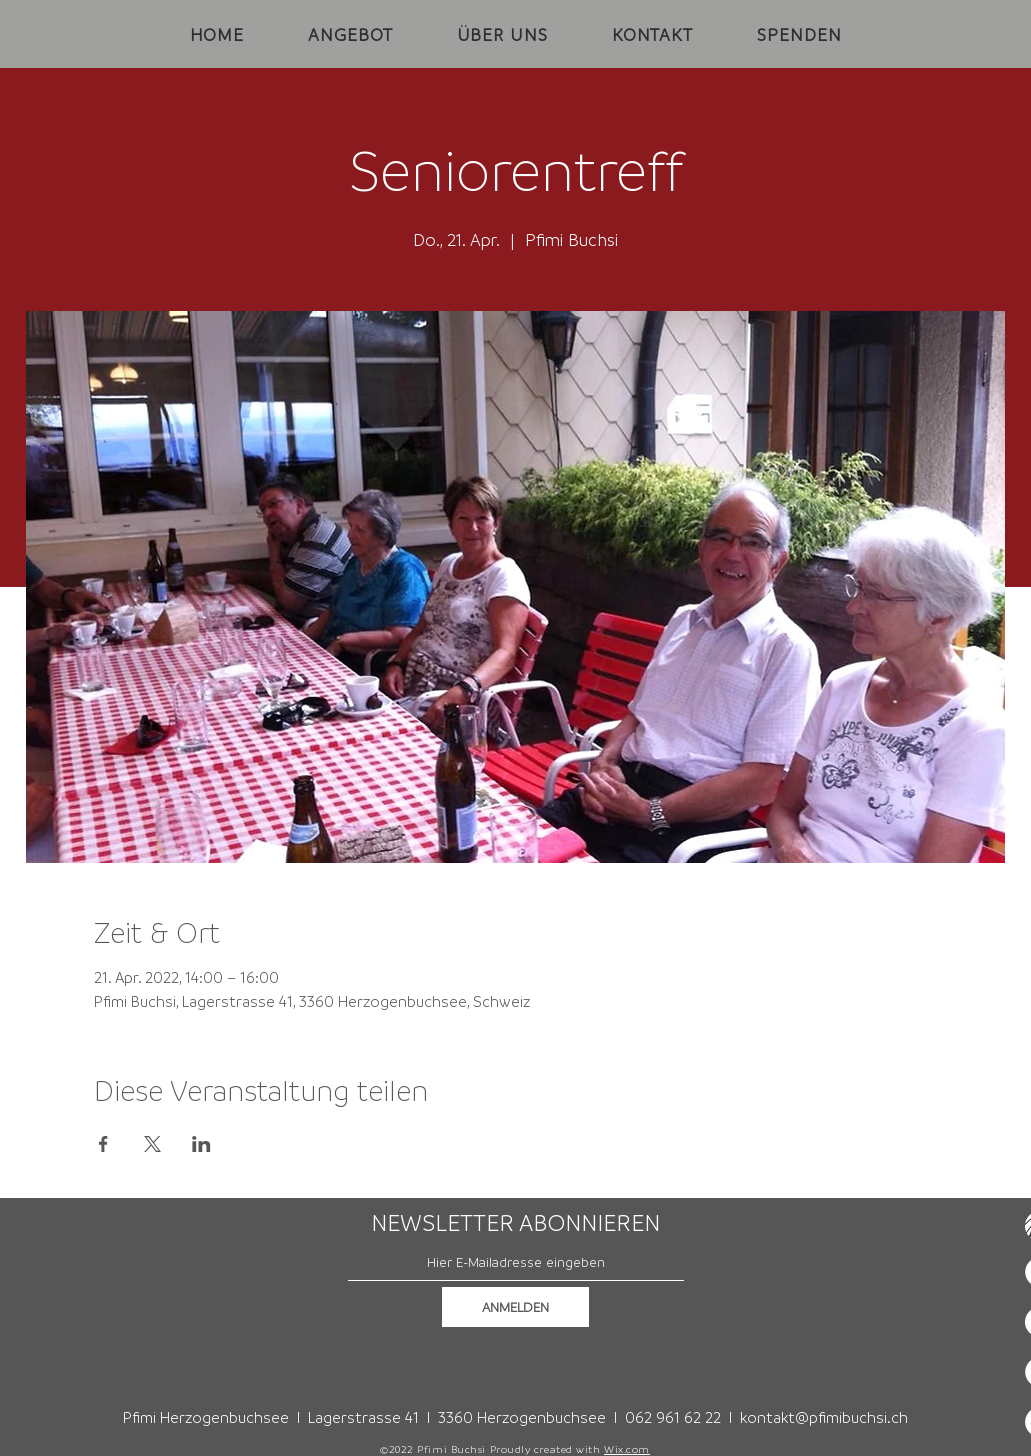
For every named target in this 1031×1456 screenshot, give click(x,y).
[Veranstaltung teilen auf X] (152, 1144)
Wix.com (627, 1449)
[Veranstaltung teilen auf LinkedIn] (201, 1144)
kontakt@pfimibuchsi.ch (824, 1417)
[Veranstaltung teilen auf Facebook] (103, 1144)
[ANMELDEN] (515, 1307)
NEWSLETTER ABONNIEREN (515, 1223)
